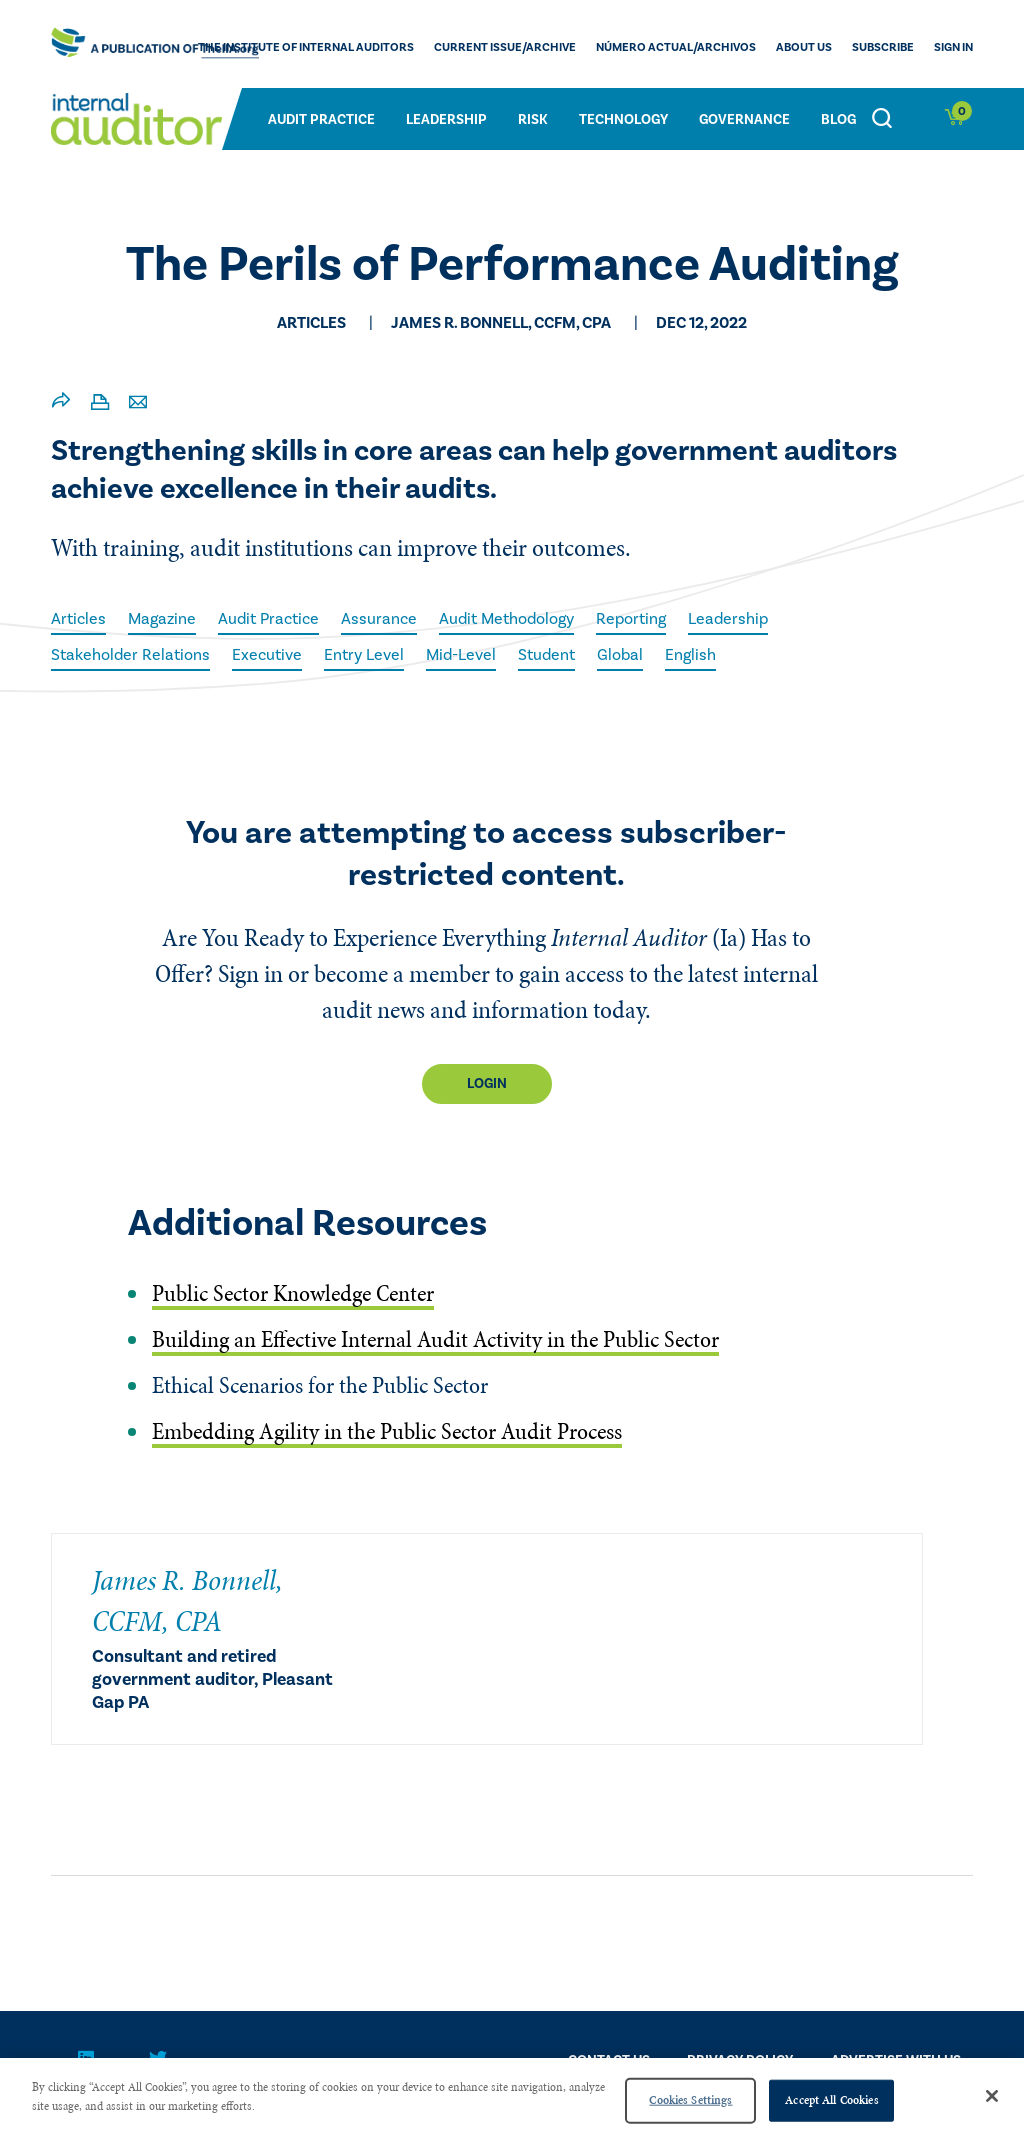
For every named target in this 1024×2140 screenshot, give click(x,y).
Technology (623, 120)
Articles (78, 619)
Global (620, 655)
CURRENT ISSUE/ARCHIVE (505, 47)
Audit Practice (321, 120)
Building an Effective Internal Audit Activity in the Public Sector (435, 1339)
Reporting (631, 619)
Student (546, 655)
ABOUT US (804, 47)
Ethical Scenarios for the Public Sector (320, 1385)
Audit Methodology (506, 619)
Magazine (162, 619)
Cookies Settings (690, 2100)
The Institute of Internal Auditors (306, 47)
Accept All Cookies (831, 2100)
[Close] (992, 2096)
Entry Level (364, 655)
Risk (533, 120)
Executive (267, 655)
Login (487, 1084)
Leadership (446, 120)
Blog (838, 120)
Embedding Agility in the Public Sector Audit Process (387, 1431)
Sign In (953, 47)
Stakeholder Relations (130, 655)
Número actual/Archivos (676, 47)
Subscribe (883, 47)
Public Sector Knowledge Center (293, 1293)
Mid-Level (461, 655)
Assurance (379, 619)
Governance (744, 120)
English (690, 655)
